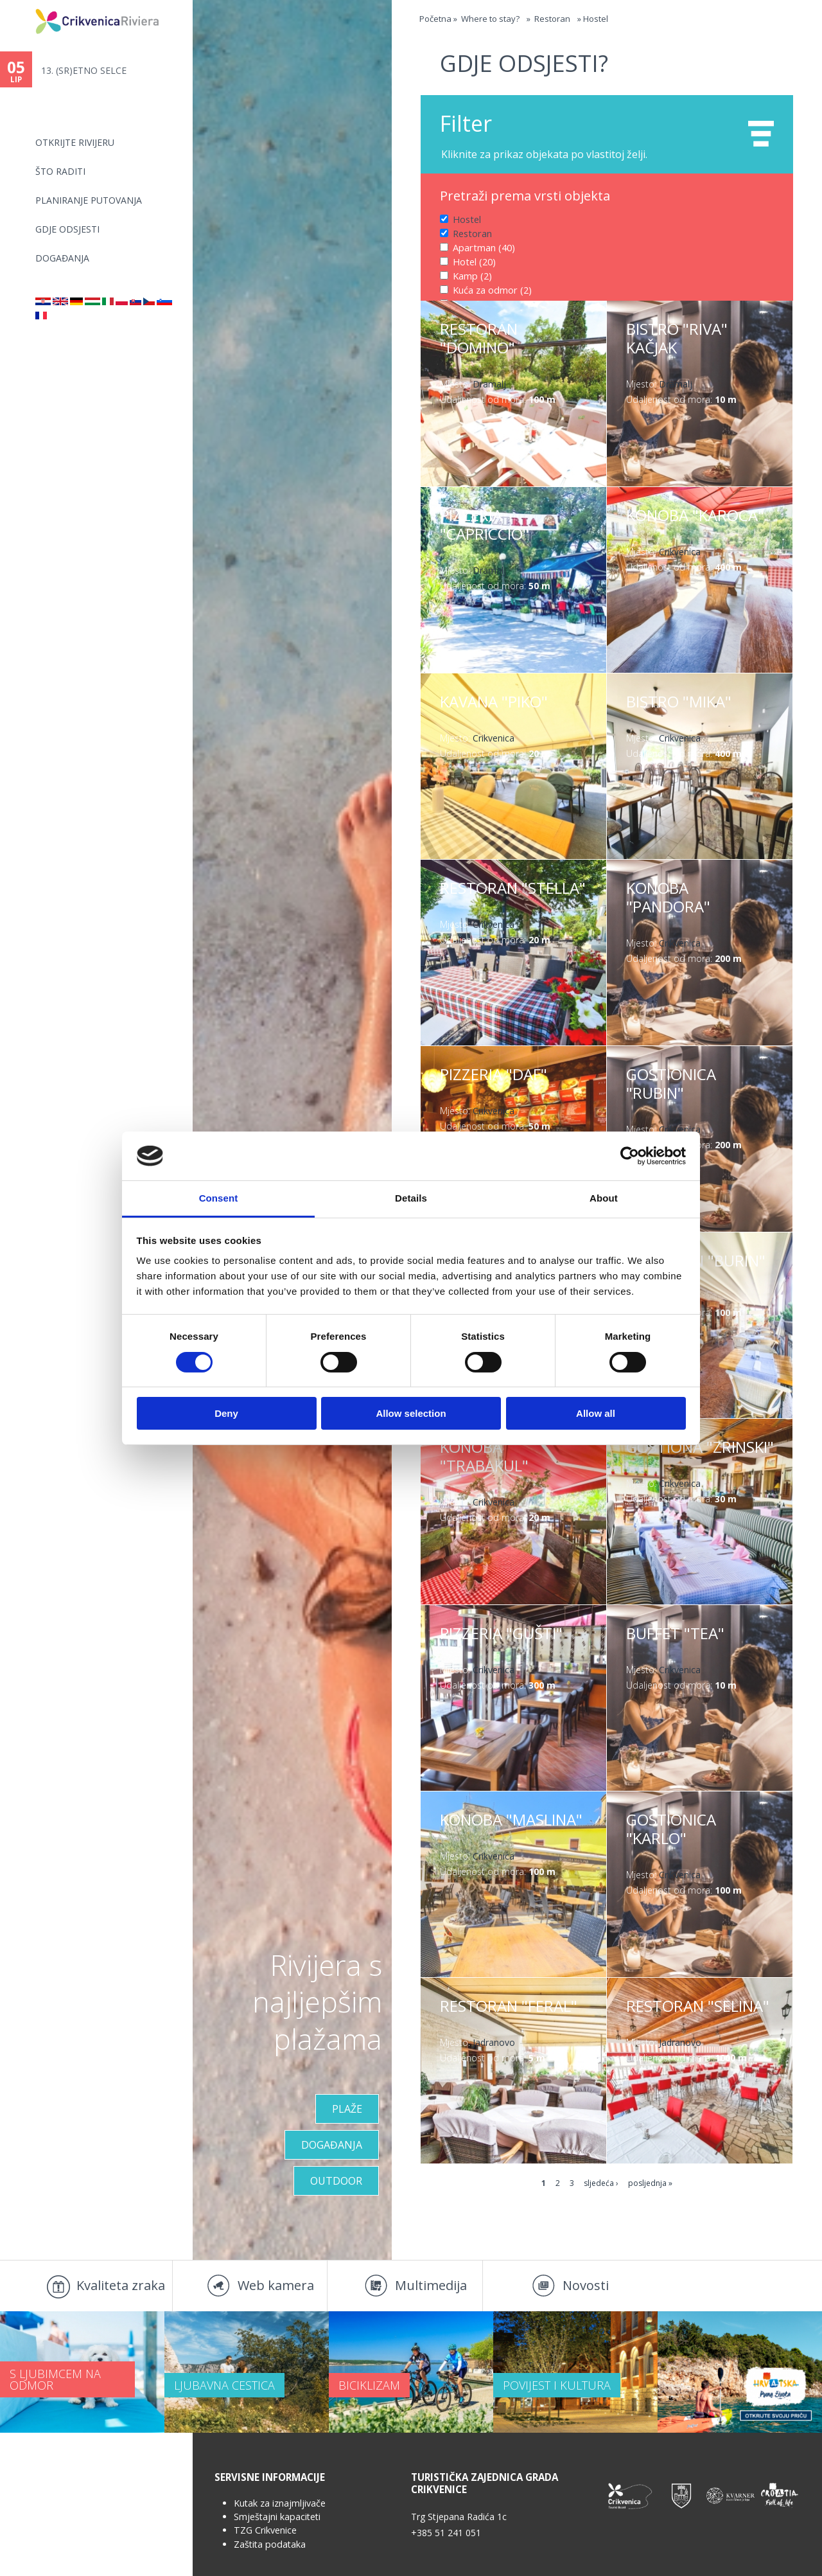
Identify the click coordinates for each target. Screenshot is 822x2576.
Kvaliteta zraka (120, 2285)
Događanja (62, 258)
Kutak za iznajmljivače (280, 2503)
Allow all (595, 1413)
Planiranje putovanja (88, 200)
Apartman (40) (483, 246)
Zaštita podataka (270, 2544)
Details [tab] (411, 1198)
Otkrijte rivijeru (74, 142)
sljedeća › (601, 2183)
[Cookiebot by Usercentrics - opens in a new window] (629, 1156)
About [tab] (604, 1198)
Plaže (347, 2109)
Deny (226, 1413)
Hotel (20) (473, 260)
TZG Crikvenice (265, 2530)
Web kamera (276, 2285)
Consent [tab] (218, 1198)
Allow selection (411, 1413)
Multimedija (431, 2285)
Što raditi (60, 171)
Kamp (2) (472, 274)
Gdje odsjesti (67, 229)
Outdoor (336, 2181)
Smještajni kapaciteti (277, 2516)
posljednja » (650, 2183)
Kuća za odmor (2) (491, 287)
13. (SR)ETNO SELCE (84, 70)
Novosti (586, 2285)
